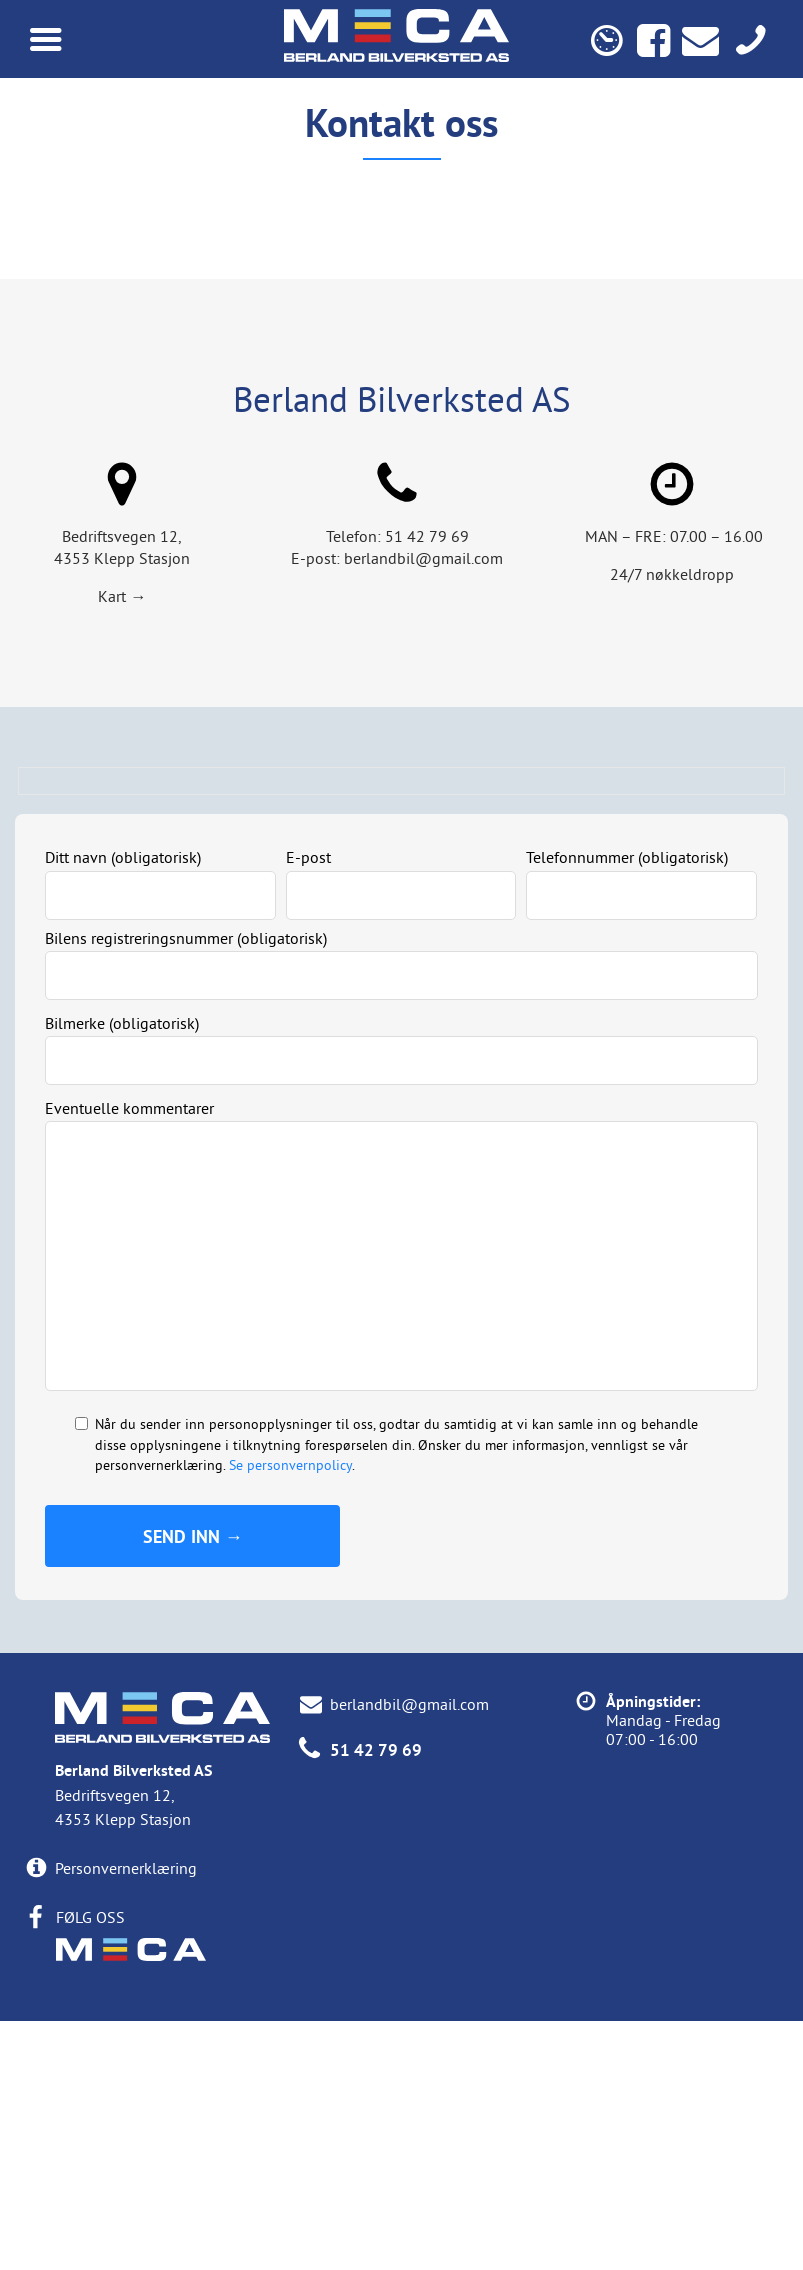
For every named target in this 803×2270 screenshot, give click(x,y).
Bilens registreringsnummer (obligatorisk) (186, 1187)
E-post (308, 1107)
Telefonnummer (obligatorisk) (627, 1107)
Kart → (122, 846)
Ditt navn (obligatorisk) (123, 1107)
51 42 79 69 (427, 786)
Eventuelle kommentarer (129, 1357)
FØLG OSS (90, 2166)
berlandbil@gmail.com (423, 808)
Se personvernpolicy (290, 1714)
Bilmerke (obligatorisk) (122, 1272)
